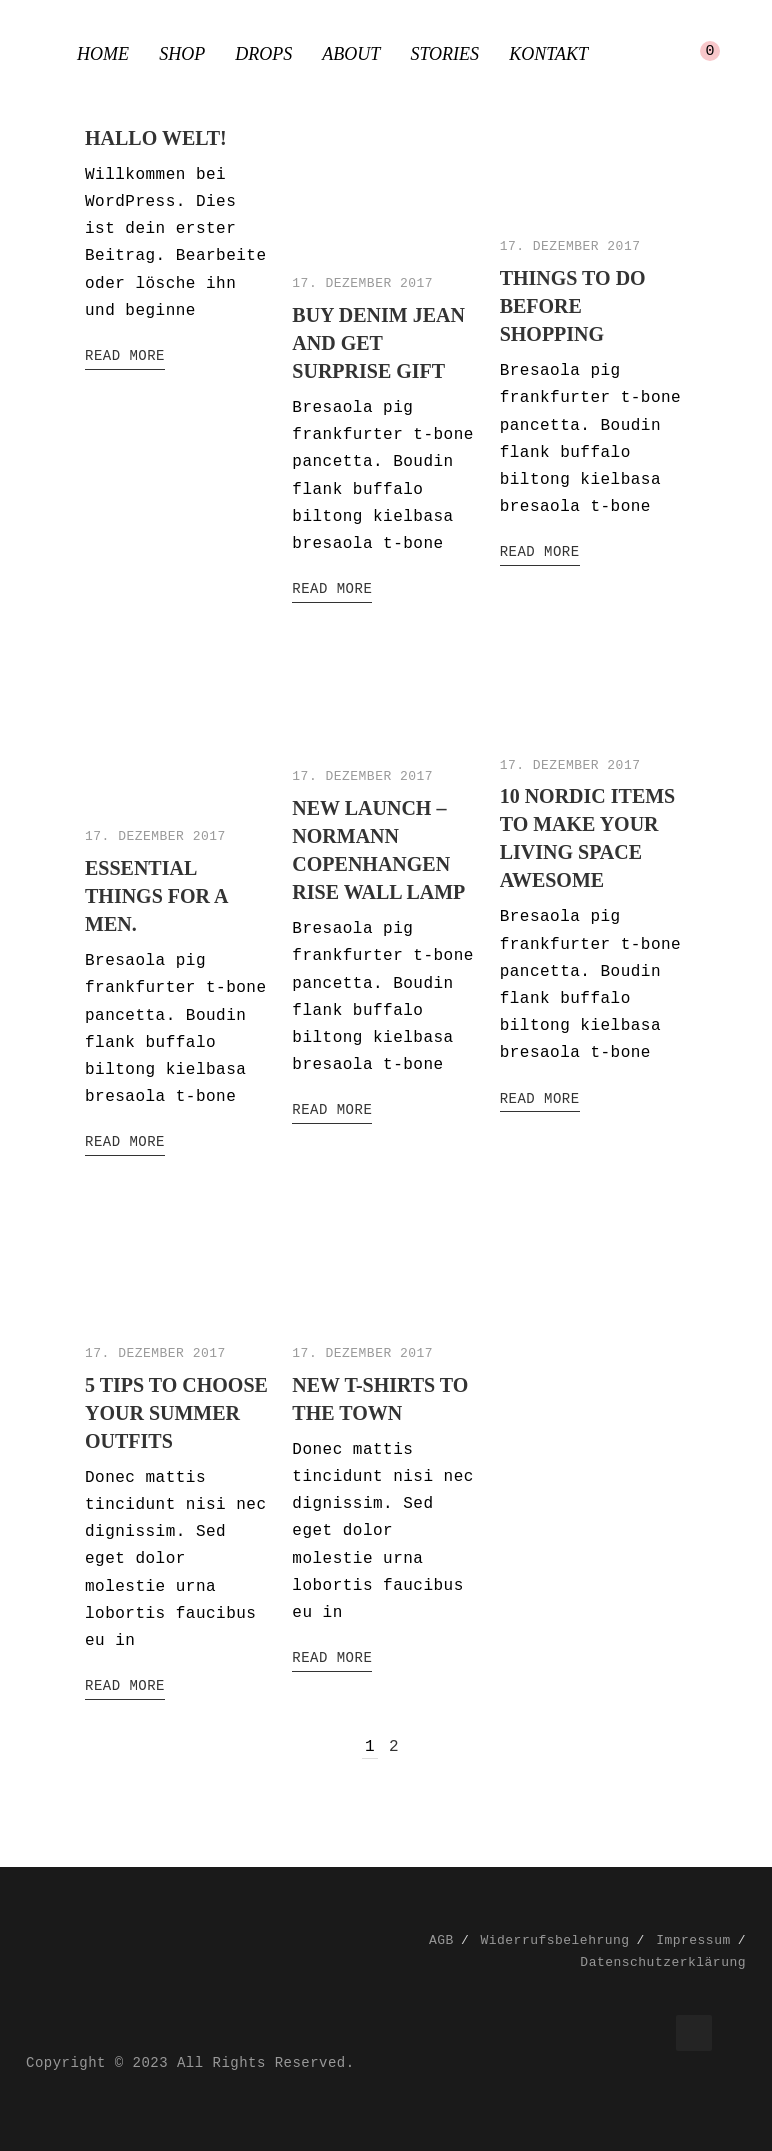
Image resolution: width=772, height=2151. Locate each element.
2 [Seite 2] (394, 1747)
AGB (441, 1940)
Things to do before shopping (573, 306)
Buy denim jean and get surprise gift (378, 343)
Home (103, 54)
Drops (263, 54)
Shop (182, 54)
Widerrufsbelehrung (554, 1940)
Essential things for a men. (156, 896)
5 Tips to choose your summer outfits (176, 1413)
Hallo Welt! (156, 138)
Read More (125, 356)
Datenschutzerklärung (663, 1962)
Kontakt (548, 54)
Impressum (693, 1940)
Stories (444, 54)
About (351, 54)
